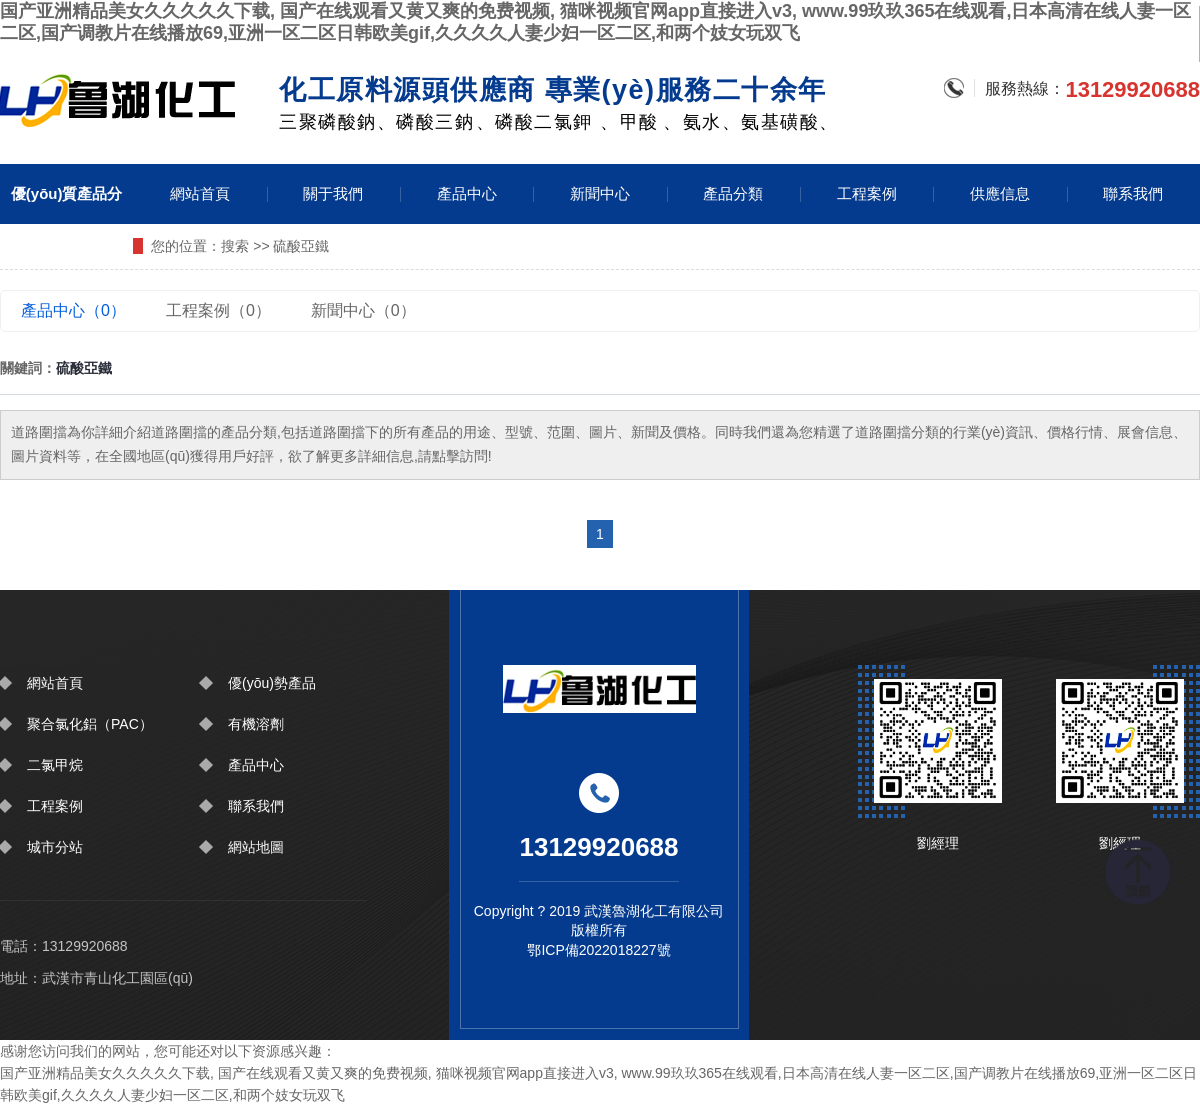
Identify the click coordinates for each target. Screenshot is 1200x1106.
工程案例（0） (218, 310)
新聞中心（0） (363, 310)
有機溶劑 (256, 724)
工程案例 (867, 193)
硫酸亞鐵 (301, 246)
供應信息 (1000, 193)
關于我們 (333, 193)
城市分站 (55, 847)
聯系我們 (1133, 193)
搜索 (235, 246)
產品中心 (467, 193)
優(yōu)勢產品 (272, 683)
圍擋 (117, 97)
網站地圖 (256, 847)
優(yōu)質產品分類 (67, 223)
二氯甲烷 (55, 765)
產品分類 (733, 193)
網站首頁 (200, 193)
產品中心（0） (73, 310)
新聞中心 (600, 193)
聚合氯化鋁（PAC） (90, 724)
